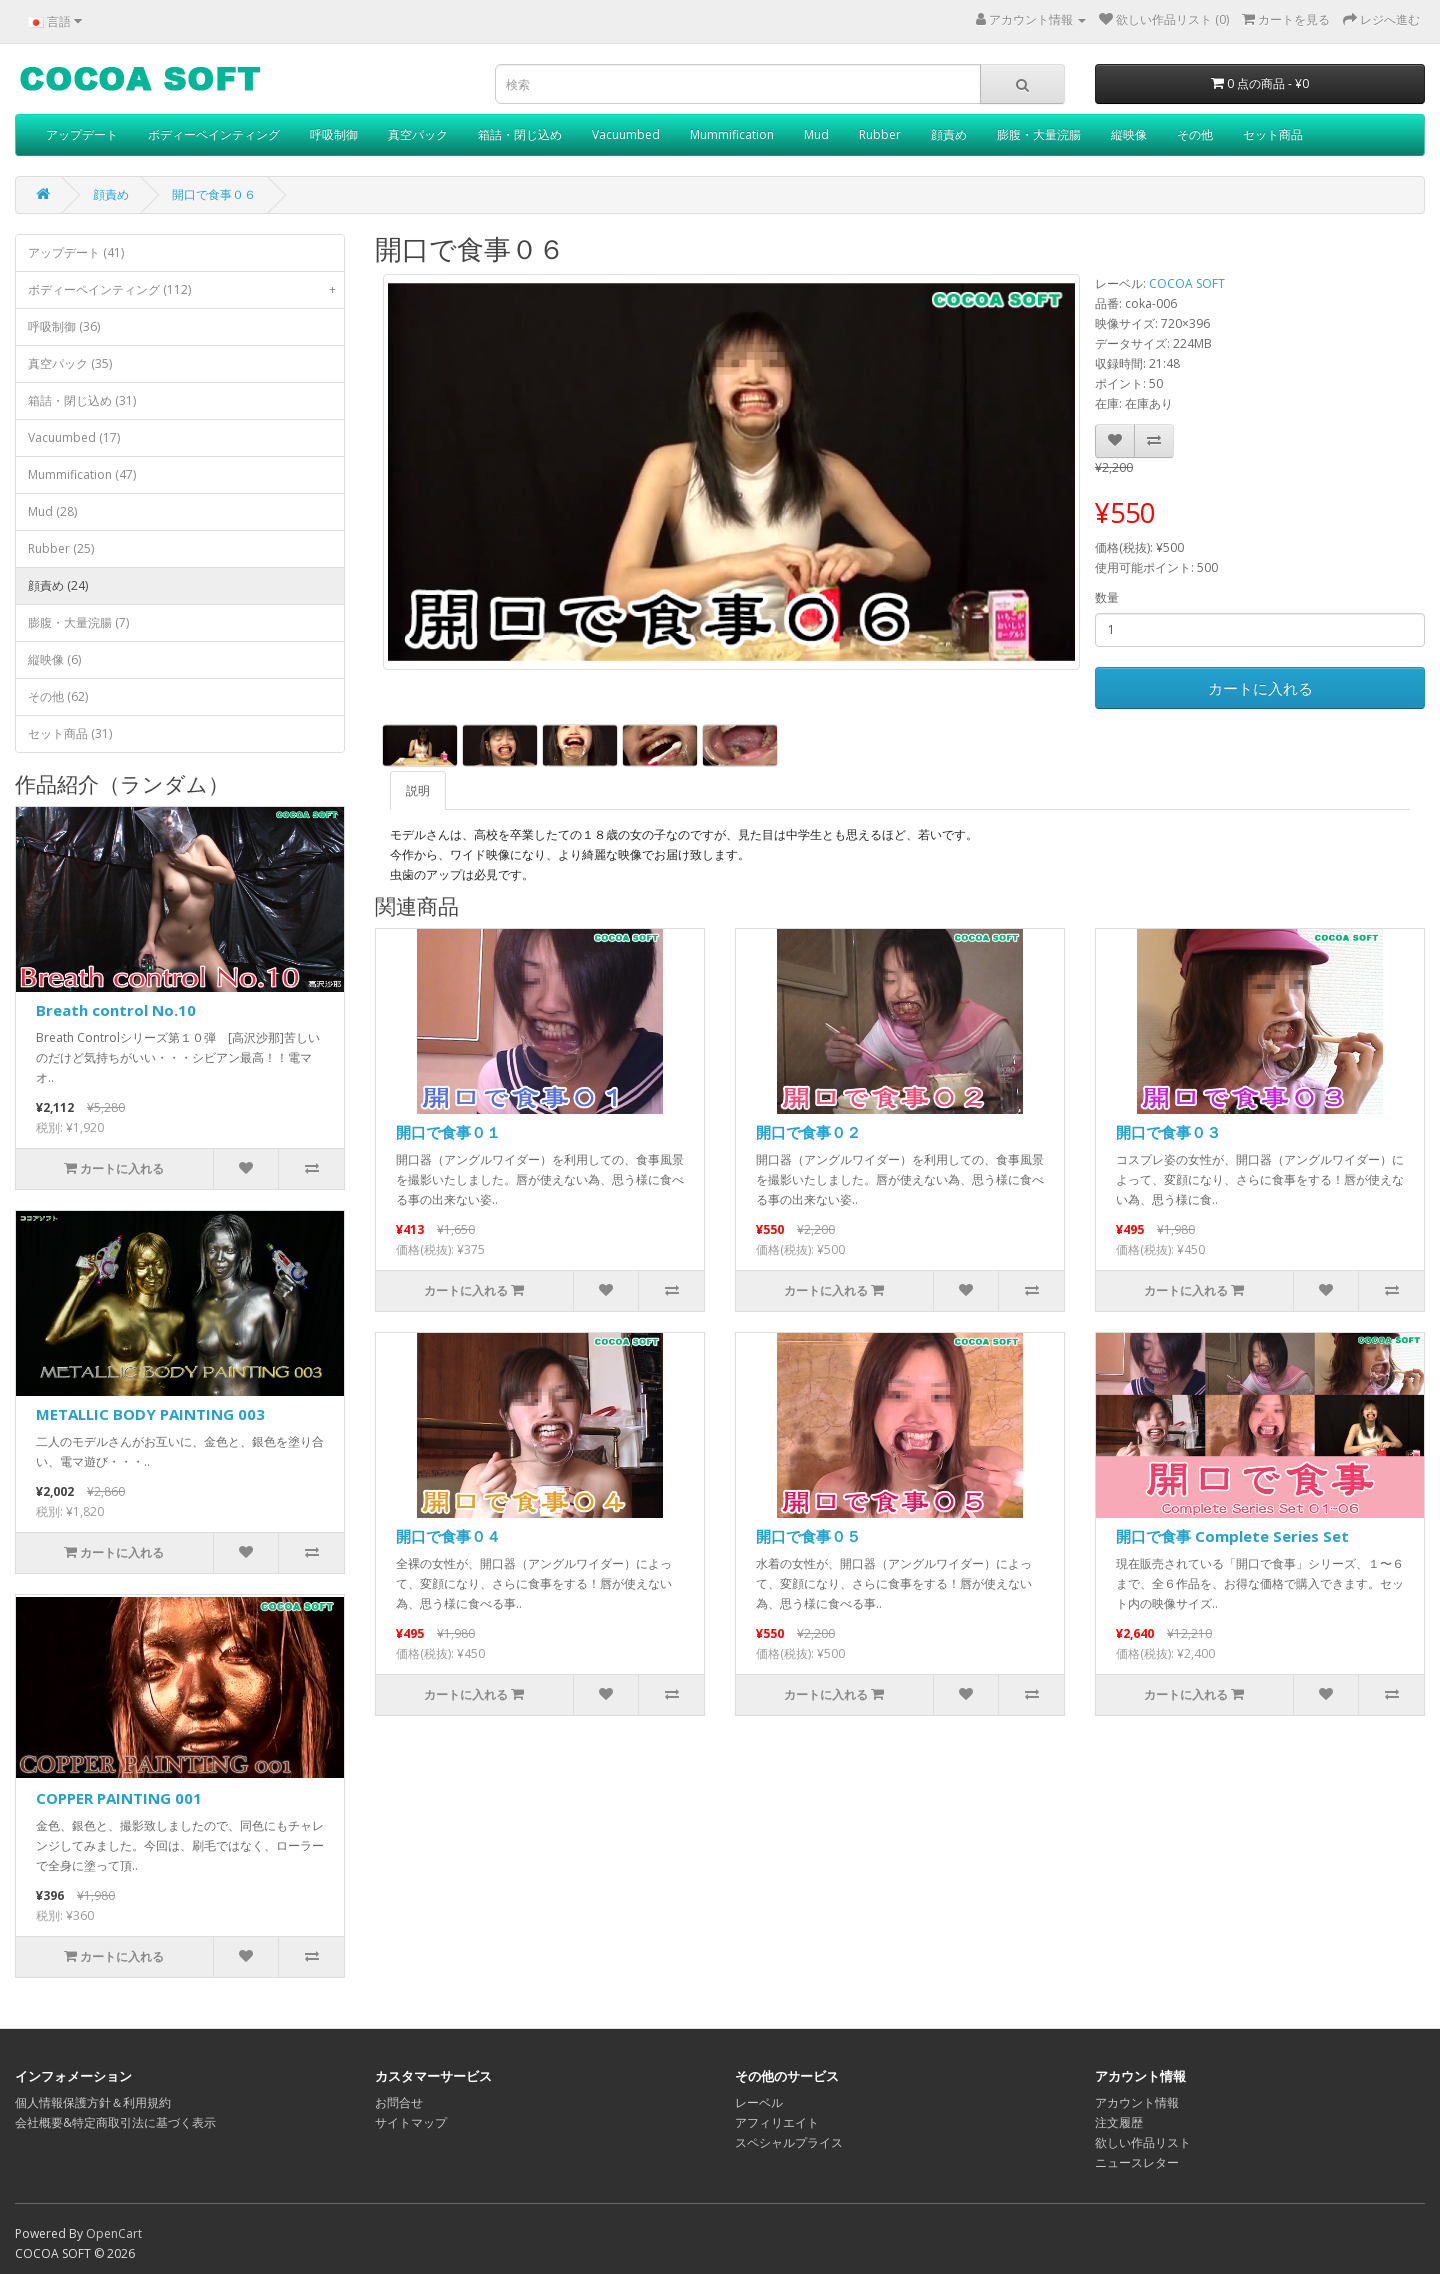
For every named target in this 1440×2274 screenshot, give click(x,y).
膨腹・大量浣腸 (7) (78, 622)
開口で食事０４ (448, 1536)
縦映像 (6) (54, 659)
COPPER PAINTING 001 (119, 1798)
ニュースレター (1137, 2162)
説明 (418, 790)
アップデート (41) (76, 252)
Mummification (732, 134)
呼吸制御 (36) (64, 326)
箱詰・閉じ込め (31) (82, 400)
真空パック (418, 134)
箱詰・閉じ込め (520, 134)
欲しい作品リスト (1143, 2142)
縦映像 (1129, 134)
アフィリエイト (777, 2122)
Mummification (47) (82, 474)
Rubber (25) (61, 548)
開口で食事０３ (1168, 1132)
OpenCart (114, 2233)
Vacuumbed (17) (74, 437)
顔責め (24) (58, 585)
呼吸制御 (334, 134)
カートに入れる (1260, 688)
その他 (1195, 134)
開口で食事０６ (214, 194)
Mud (816, 134)
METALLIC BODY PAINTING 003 (150, 1414)
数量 (1107, 597)
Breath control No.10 (116, 1010)
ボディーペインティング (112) (186, 290)
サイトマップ (411, 2122)
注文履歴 (1119, 2122)
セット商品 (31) (70, 733)
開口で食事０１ (448, 1132)
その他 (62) (58, 696)
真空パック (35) (70, 363)
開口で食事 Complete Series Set (1232, 1536)
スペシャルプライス (789, 2142)
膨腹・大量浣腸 (1039, 134)
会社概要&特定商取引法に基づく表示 (115, 2122)
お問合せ (399, 2102)
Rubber (880, 134)
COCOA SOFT (1187, 283)
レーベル (759, 2102)
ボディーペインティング (214, 134)
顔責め (949, 134)
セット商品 (1273, 134)
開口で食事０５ (808, 1536)
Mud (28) (52, 511)
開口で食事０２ (808, 1132)
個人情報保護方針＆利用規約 (93, 2102)
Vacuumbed (626, 134)
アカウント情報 (1137, 2102)
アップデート (82, 134)
